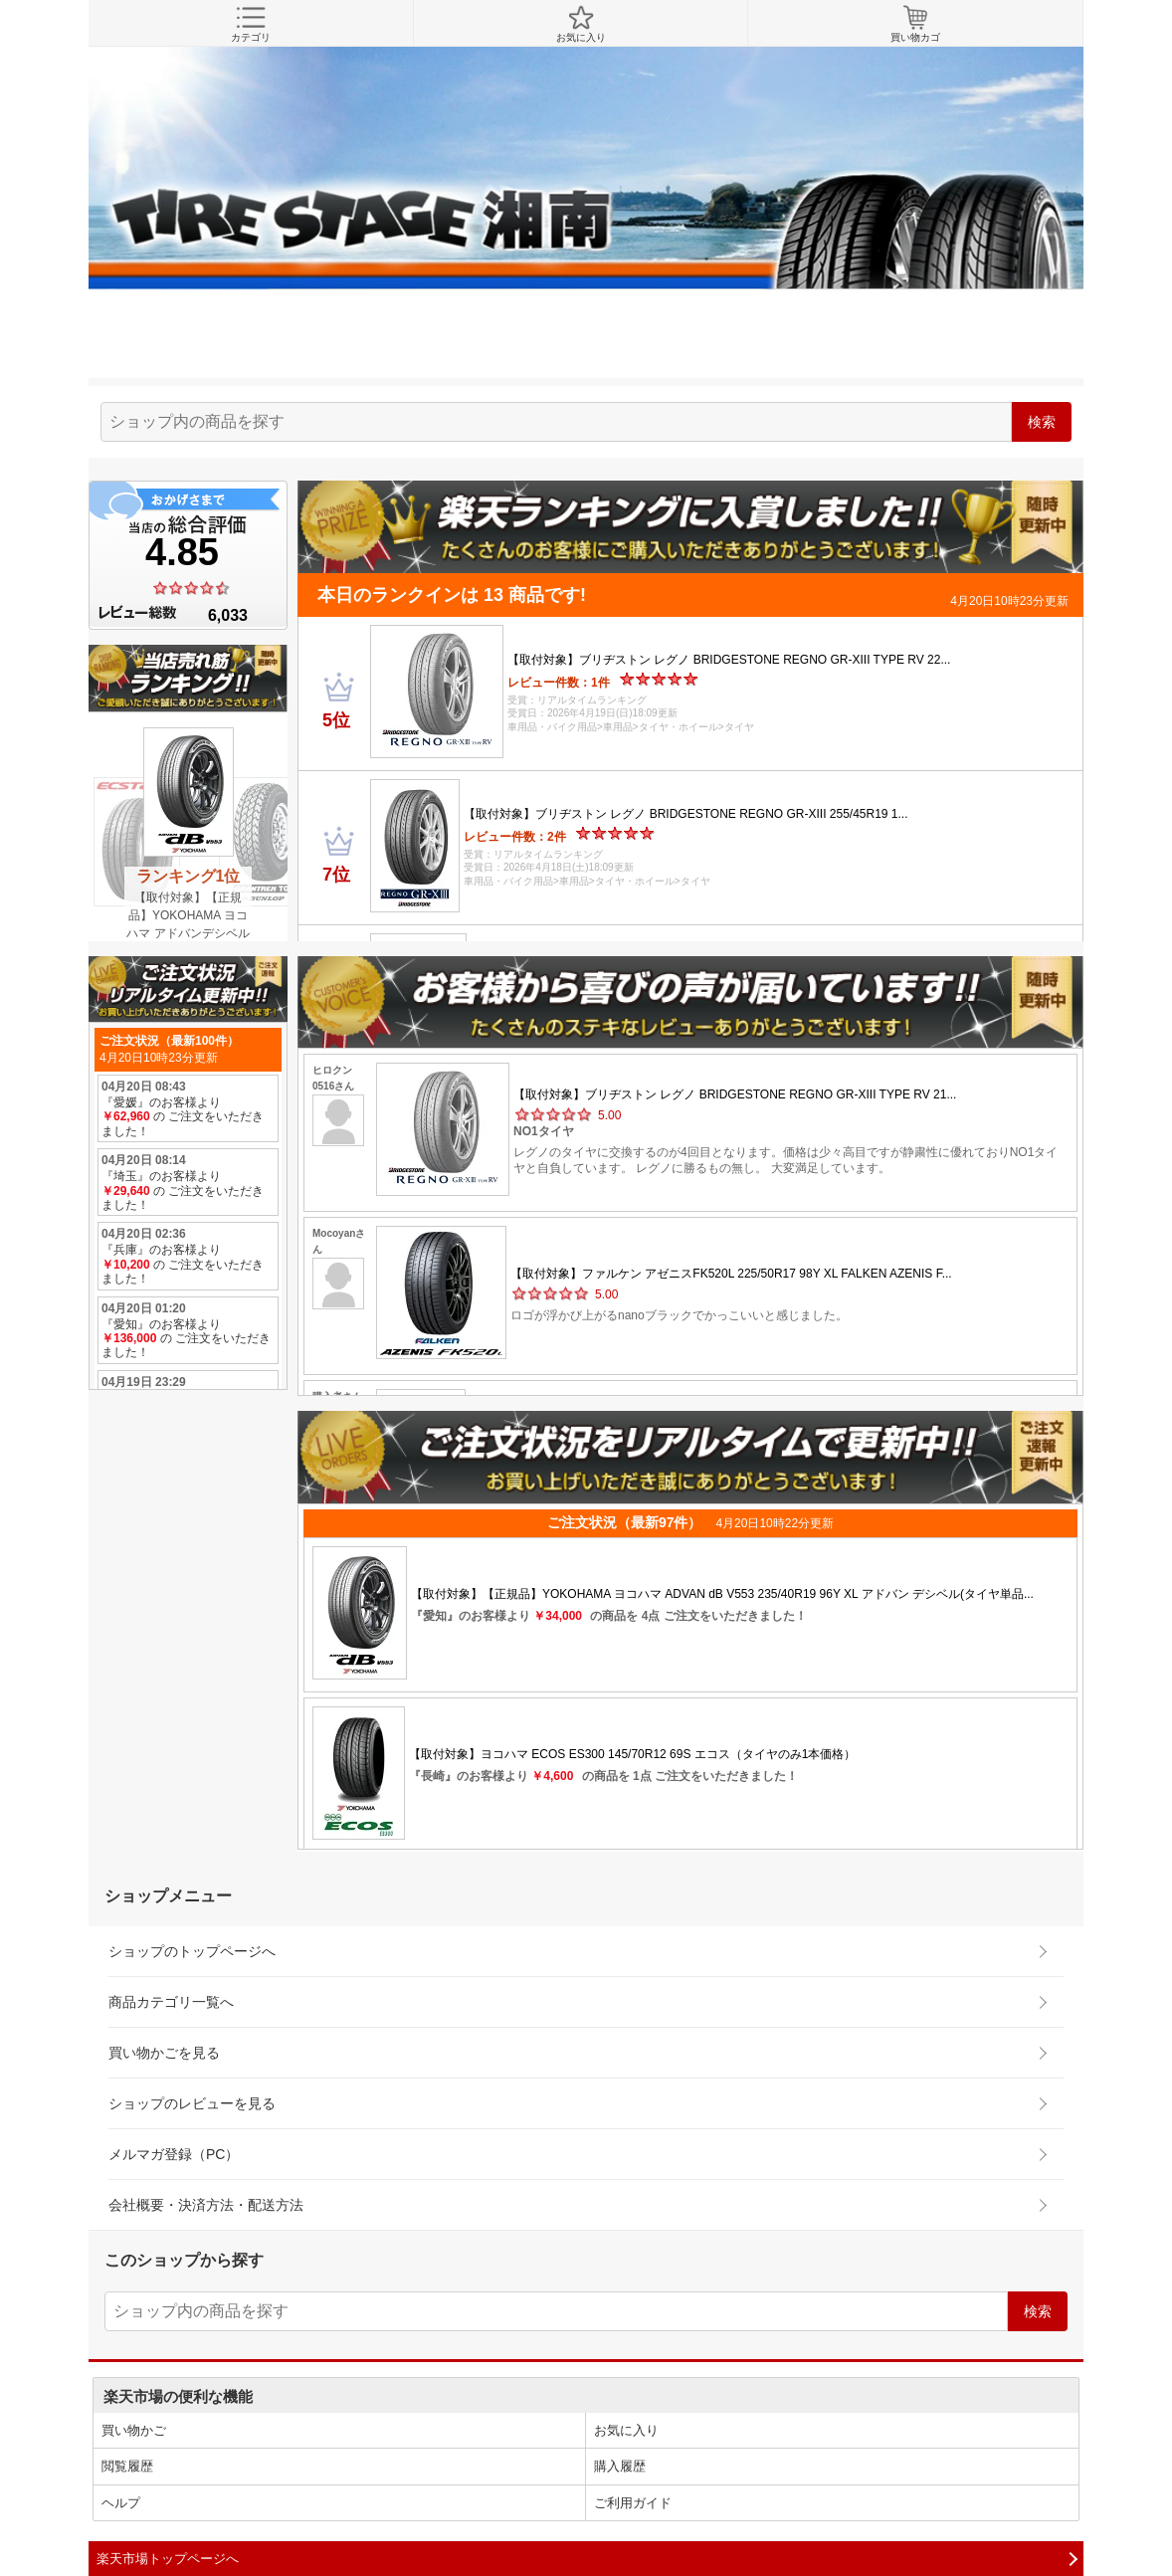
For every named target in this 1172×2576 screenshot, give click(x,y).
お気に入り (581, 24)
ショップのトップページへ (192, 1951)
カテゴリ (251, 24)
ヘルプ (120, 2502)
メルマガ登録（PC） (173, 2154)
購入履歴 (620, 2466)
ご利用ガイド (633, 2502)
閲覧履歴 (127, 2466)
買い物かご (133, 2430)
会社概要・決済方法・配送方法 (205, 2205)
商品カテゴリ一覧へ (171, 2002)
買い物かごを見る (164, 2053)
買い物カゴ (915, 24)
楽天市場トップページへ (168, 2558)
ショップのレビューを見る (192, 2103)
